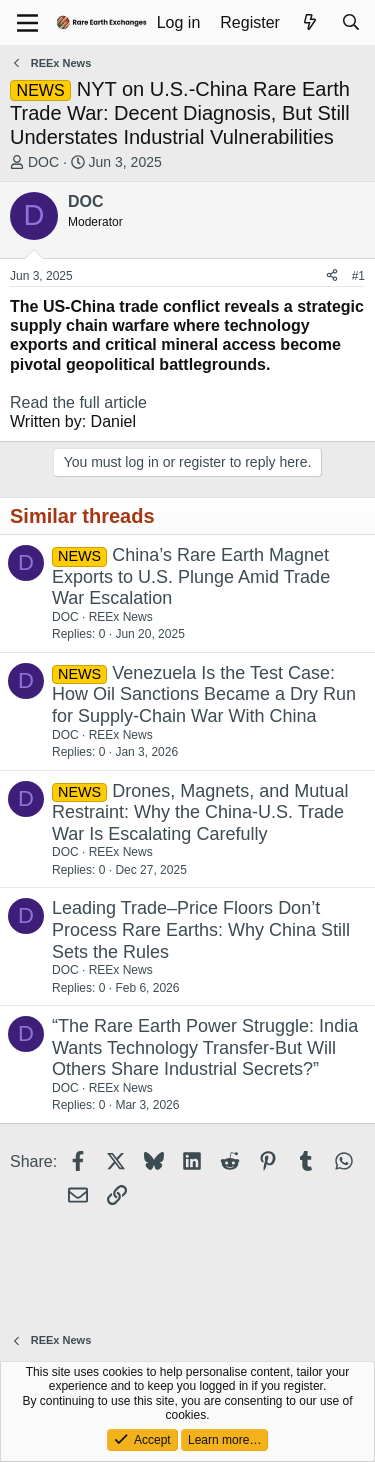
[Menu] (27, 23)
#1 (358, 276)
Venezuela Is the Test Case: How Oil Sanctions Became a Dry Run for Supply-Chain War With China (204, 694)
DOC (43, 162)
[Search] (350, 22)
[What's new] (310, 22)
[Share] (332, 276)
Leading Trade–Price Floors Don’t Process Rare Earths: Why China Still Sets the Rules (201, 929)
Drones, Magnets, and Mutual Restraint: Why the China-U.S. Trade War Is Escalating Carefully (200, 812)
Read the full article (78, 402)
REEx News (121, 617)
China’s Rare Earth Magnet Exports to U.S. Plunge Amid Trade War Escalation (191, 576)
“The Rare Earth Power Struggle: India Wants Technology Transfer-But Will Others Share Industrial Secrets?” (205, 1047)
